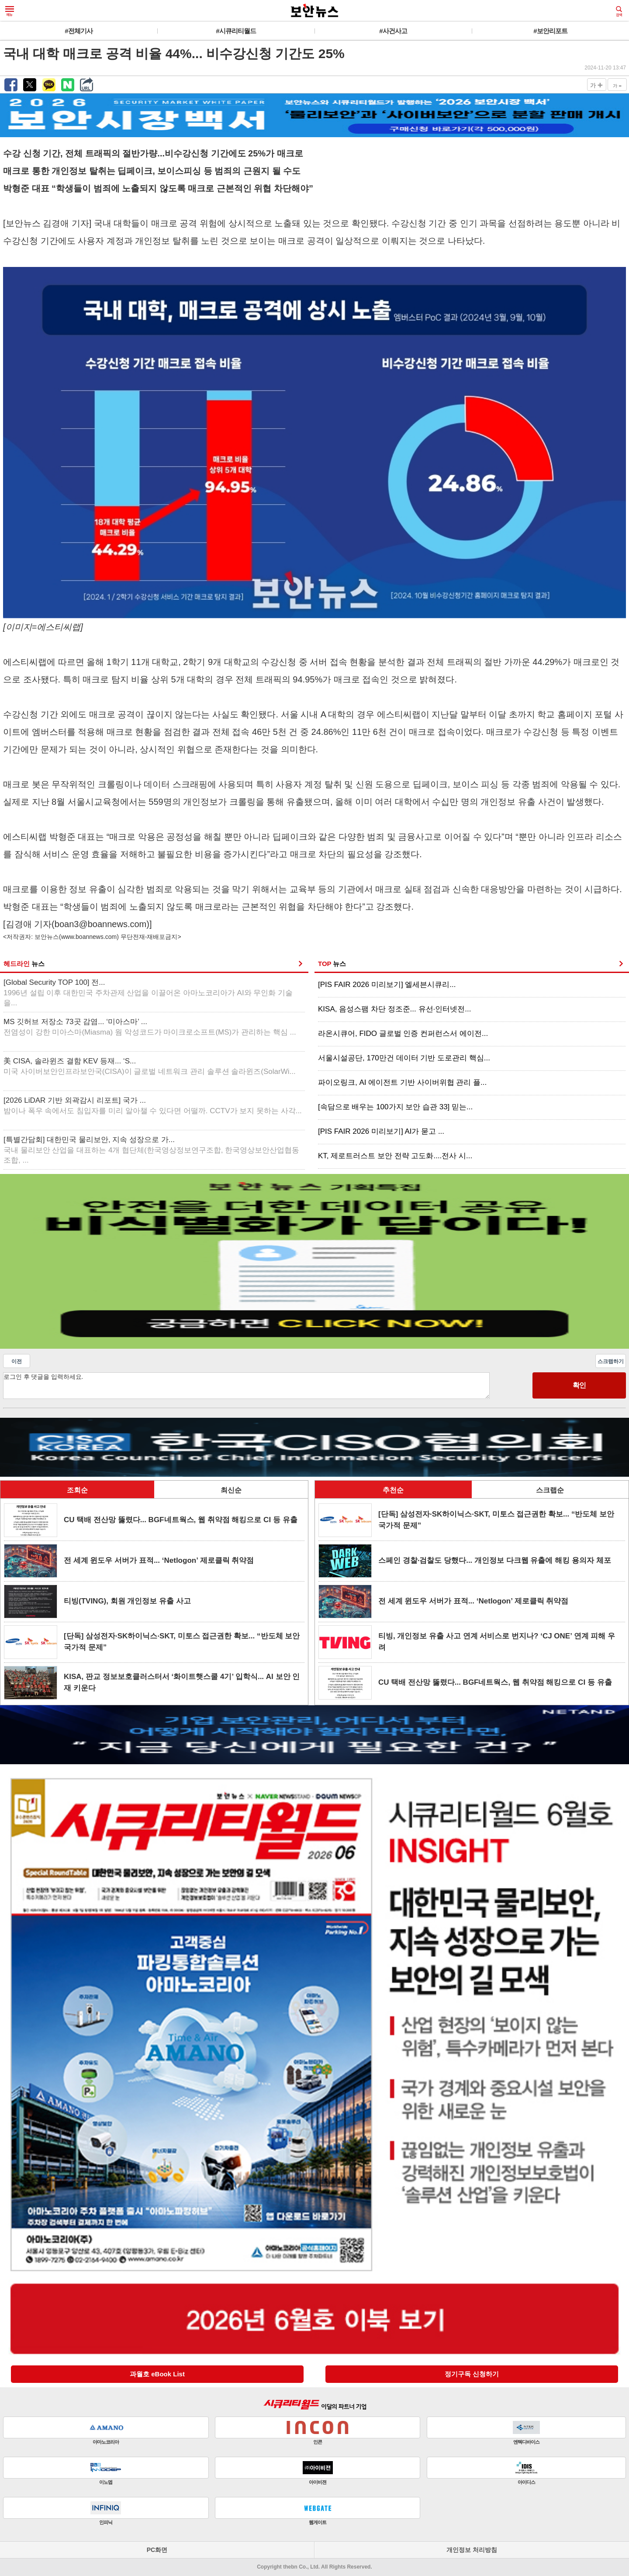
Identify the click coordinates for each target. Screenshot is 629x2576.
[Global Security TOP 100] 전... (148, 993)
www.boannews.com (89, 936)
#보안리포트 (550, 31)
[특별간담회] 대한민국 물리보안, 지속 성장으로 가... (151, 1150)
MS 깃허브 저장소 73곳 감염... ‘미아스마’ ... (149, 1027)
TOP (332, 963)
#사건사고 (393, 31)
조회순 (77, 1490)
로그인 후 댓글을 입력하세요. (246, 1385)
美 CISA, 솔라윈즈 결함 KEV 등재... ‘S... (149, 1066)
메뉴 (9, 11)
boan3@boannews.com (100, 924)
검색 (619, 11)
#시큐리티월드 (236, 31)
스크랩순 (550, 1490)
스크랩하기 (611, 1361)
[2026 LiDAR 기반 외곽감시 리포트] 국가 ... (152, 1105)
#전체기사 (78, 31)
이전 (16, 1361)
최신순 (231, 1490)
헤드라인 (24, 963)
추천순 (393, 1490)
